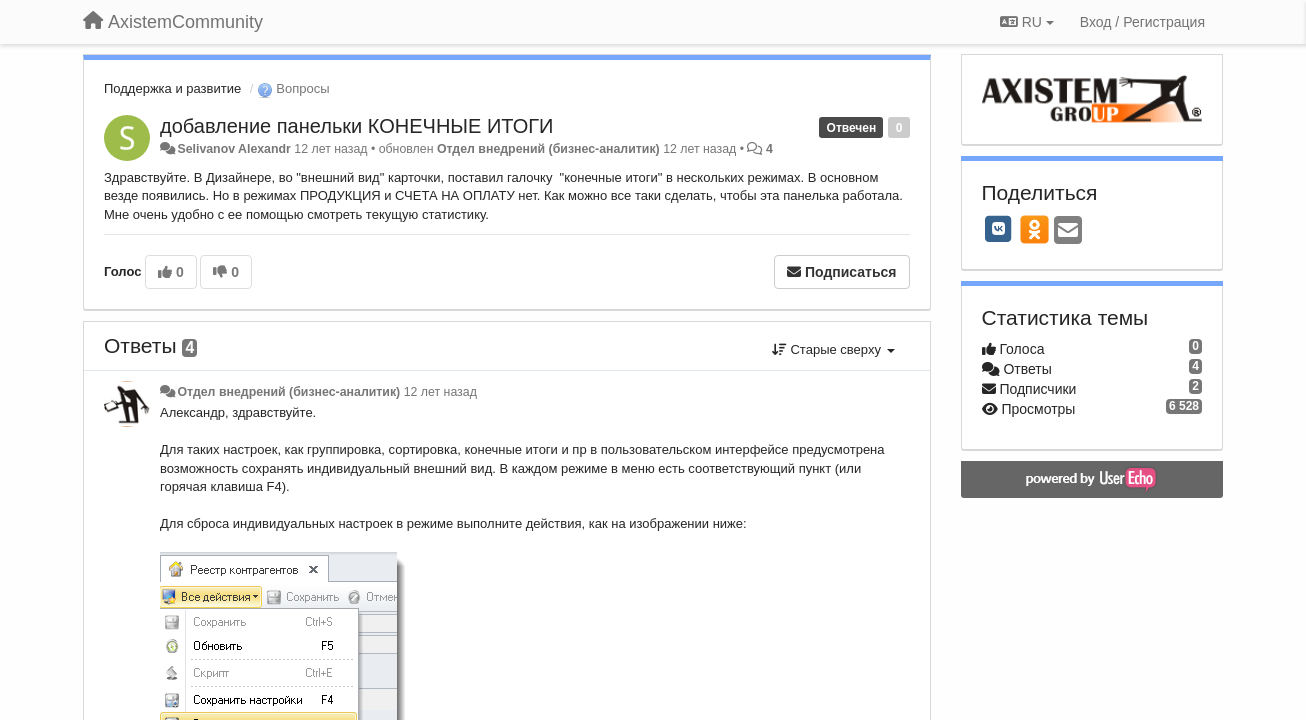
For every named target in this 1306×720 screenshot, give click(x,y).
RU (1027, 22)
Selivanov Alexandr (233, 149)
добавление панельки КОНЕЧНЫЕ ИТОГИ (356, 126)
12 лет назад (440, 392)
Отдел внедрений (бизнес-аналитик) (548, 149)
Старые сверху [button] (833, 349)
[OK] (1034, 229)
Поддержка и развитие (172, 88)
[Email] (1068, 231)
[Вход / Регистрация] (1142, 22)
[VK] (999, 229)
